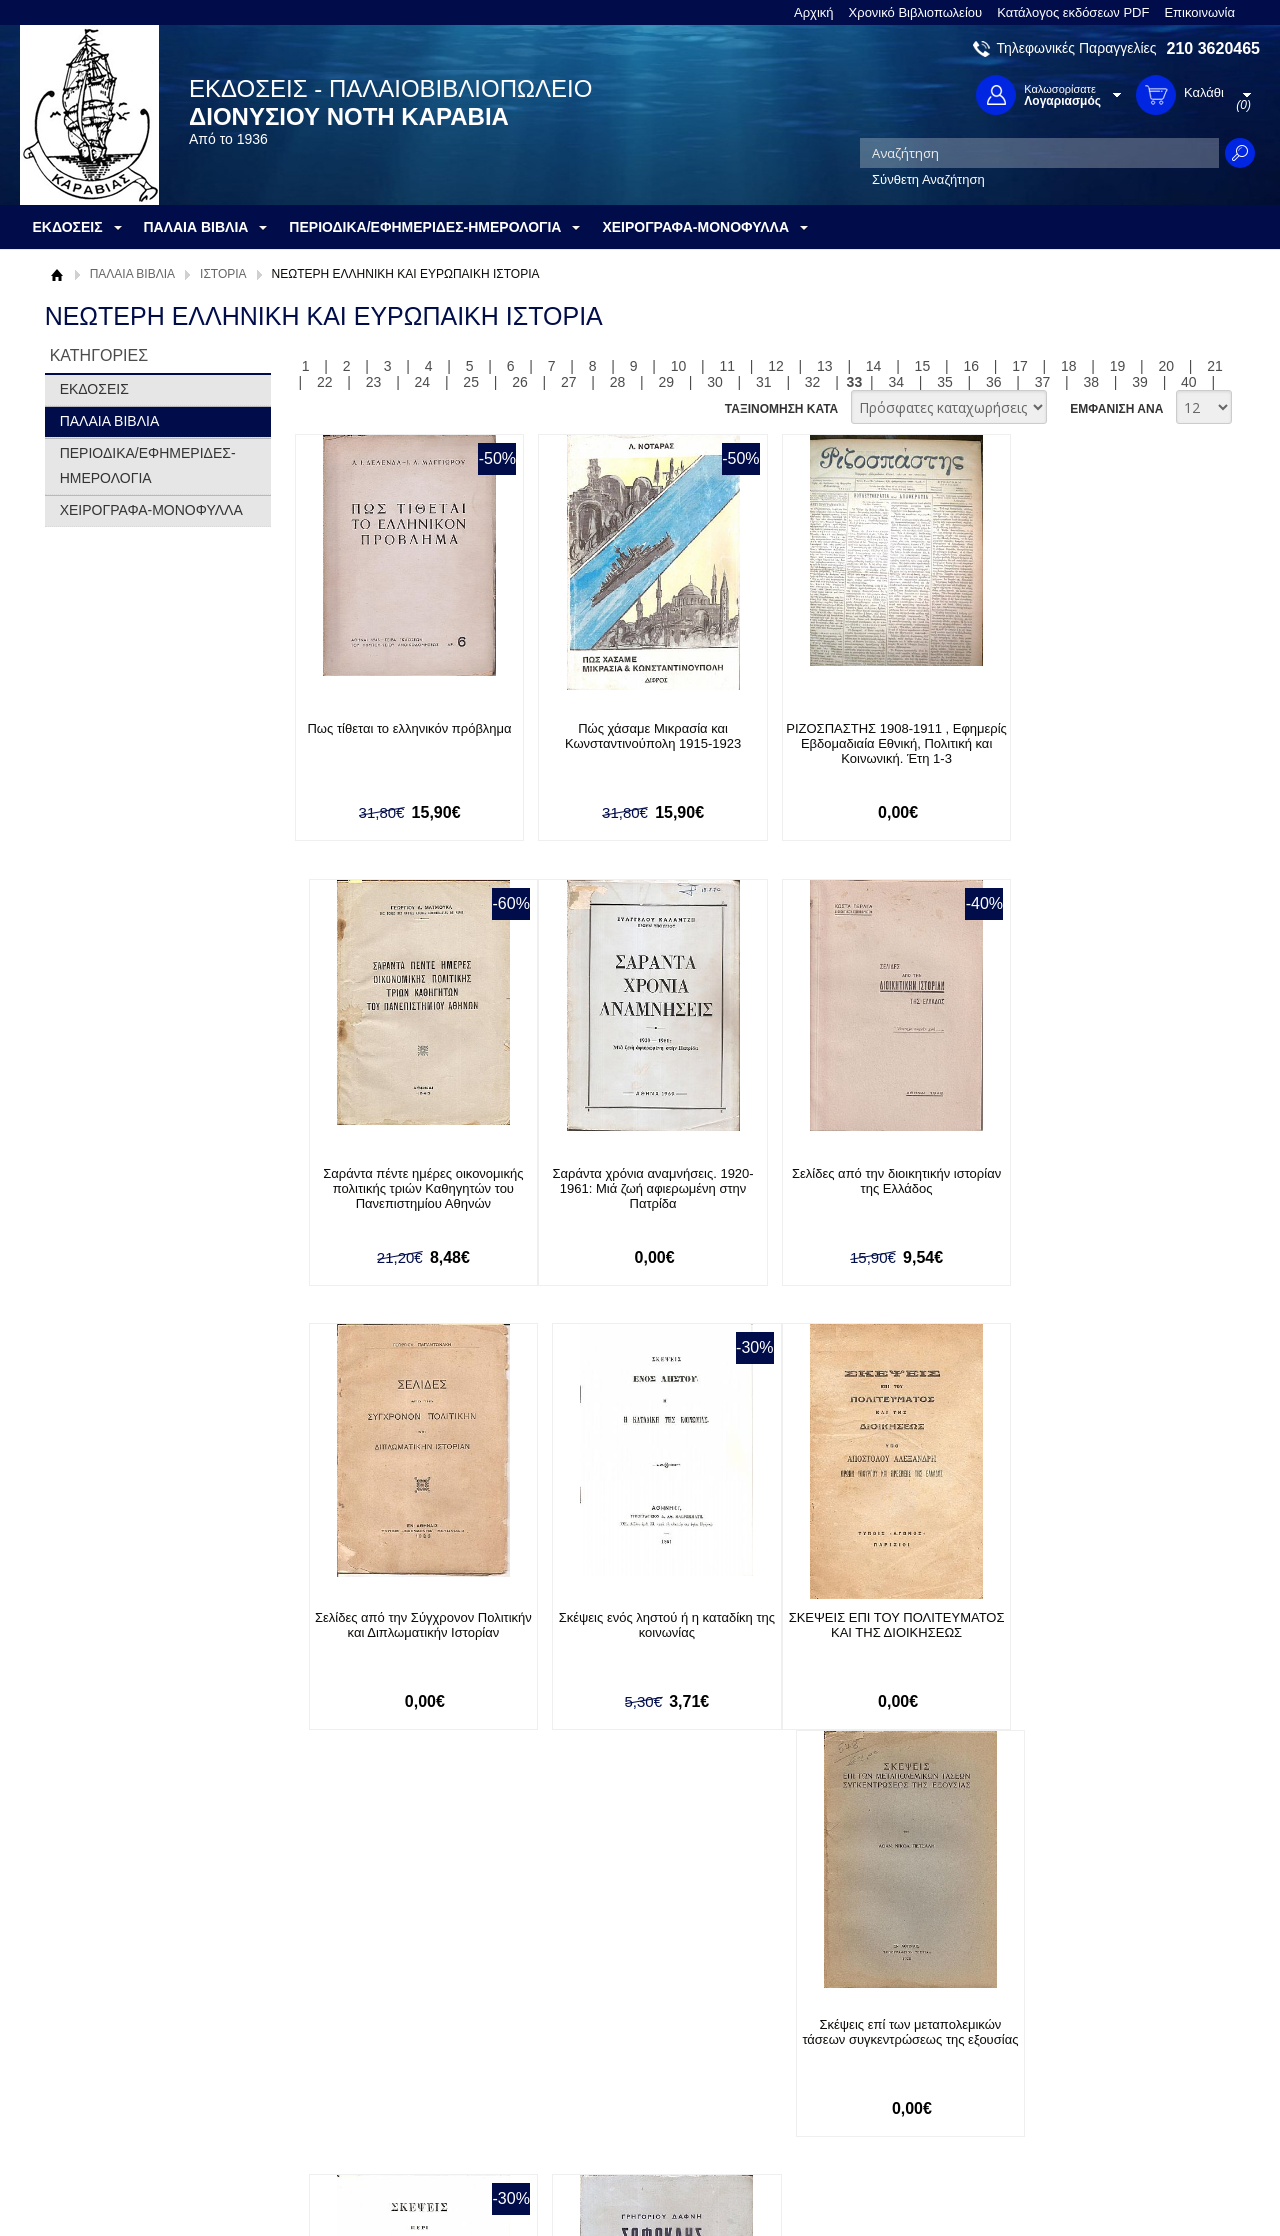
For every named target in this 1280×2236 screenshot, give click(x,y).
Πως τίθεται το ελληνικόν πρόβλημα (403, 728)
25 (471, 382)
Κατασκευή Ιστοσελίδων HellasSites (1133, 2187)
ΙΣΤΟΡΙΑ (223, 274)
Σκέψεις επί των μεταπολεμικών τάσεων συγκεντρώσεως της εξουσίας (634, 1633)
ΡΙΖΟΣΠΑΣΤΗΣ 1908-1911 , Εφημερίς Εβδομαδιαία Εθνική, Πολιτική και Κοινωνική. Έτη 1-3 (864, 743)
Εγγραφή (570, 2049)
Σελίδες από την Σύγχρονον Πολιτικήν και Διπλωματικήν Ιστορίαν (863, 1181)
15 (923, 366)
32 (813, 382)
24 (423, 382)
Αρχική (814, 12)
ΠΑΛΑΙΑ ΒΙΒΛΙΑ (132, 274)
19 (1118, 366)
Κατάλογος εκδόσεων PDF (1073, 12)
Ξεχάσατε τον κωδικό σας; (619, 2080)
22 (325, 382)
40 (1189, 382)
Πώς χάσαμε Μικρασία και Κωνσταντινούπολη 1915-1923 (633, 736)
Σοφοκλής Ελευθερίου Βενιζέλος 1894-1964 (1095, 1626)
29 (666, 382)
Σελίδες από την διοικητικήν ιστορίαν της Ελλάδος (633, 1181)
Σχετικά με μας (100, 2018)
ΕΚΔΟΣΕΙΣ (94, 389)
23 (374, 382)
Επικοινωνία (1199, 12)
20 (1167, 366)
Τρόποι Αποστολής (355, 2069)
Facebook (853, 2018)
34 (896, 382)
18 (1069, 366)
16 (971, 366)
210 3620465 (1213, 48)
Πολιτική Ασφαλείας (357, 2100)
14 (874, 366)
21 (1215, 366)
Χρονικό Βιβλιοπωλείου (916, 12)
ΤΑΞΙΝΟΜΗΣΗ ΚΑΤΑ (781, 409)
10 (679, 366)
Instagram (854, 2082)
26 (520, 382)
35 (945, 382)
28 (618, 382)
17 (1020, 366)
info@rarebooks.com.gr (1097, 2114)
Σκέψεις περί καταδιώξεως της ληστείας (864, 1626)
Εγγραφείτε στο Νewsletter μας (426, 1910)
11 (727, 366)
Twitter (844, 2050)
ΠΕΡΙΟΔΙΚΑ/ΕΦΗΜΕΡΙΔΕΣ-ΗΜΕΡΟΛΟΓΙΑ (148, 465)
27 (569, 382)
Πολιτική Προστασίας (118, 2080)
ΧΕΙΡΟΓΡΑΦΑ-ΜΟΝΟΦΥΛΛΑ (151, 510)
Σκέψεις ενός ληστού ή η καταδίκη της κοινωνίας (1095, 1181)
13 (825, 366)
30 (715, 382)
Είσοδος (568, 2018)
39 (1140, 382)
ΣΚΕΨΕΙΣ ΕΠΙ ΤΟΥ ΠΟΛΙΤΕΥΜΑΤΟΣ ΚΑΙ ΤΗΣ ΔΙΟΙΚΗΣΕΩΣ (403, 1633)
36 (994, 382)
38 (1092, 382)
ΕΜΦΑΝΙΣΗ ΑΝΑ (1116, 409)
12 (776, 366)
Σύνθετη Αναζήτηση (928, 179)
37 (1043, 382)
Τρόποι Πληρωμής (354, 2038)
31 (764, 382)
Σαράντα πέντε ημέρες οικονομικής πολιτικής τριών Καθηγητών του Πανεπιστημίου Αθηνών (1095, 743)
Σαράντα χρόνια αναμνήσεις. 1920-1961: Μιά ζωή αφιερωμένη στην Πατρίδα (402, 1188)
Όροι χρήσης (95, 2049)
